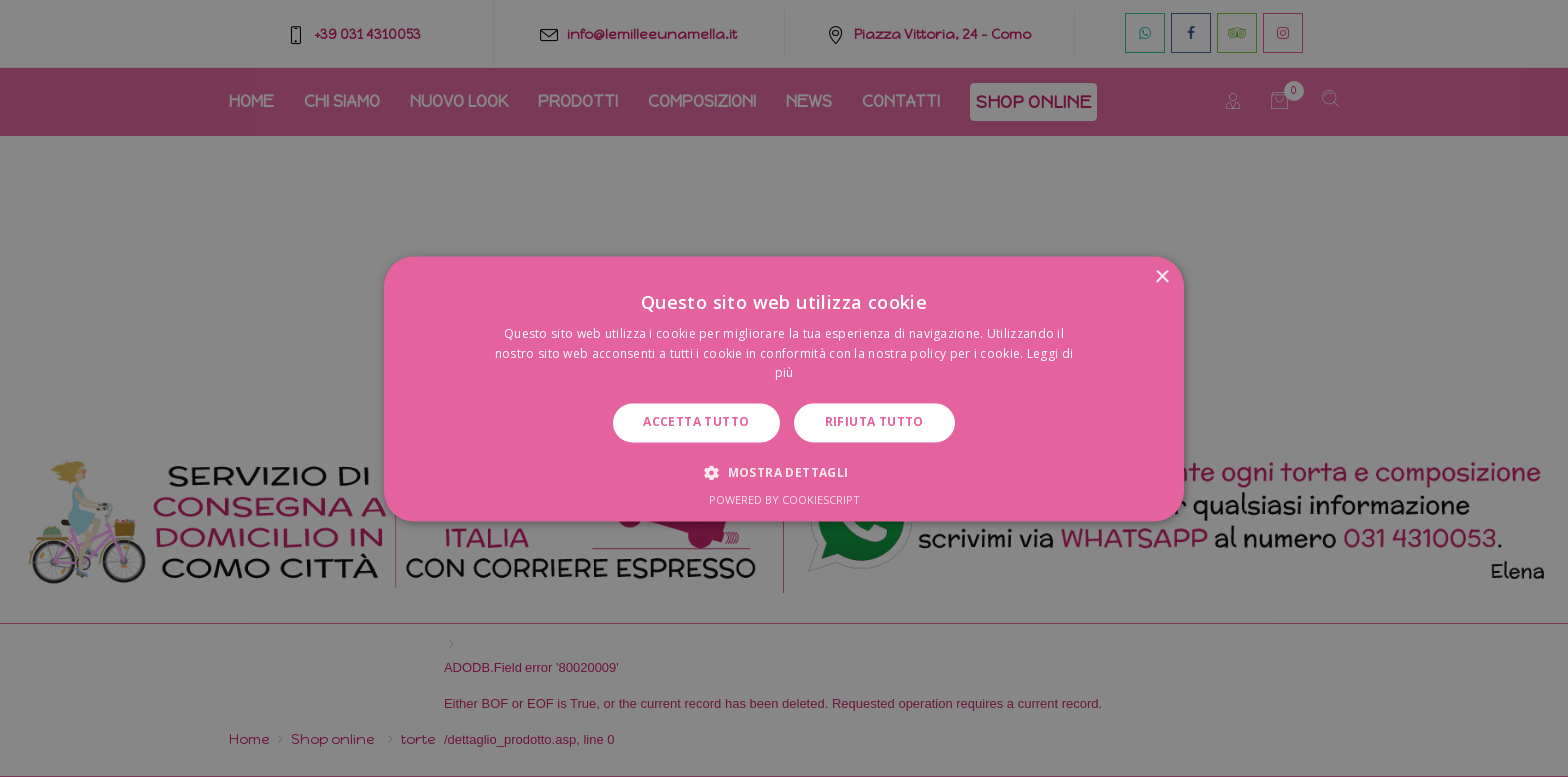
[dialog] (784, 388)
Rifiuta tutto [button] (874, 422)
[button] (783, 472)
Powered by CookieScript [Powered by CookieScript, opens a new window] (784, 499)
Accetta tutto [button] (696, 422)
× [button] (1161, 277)
